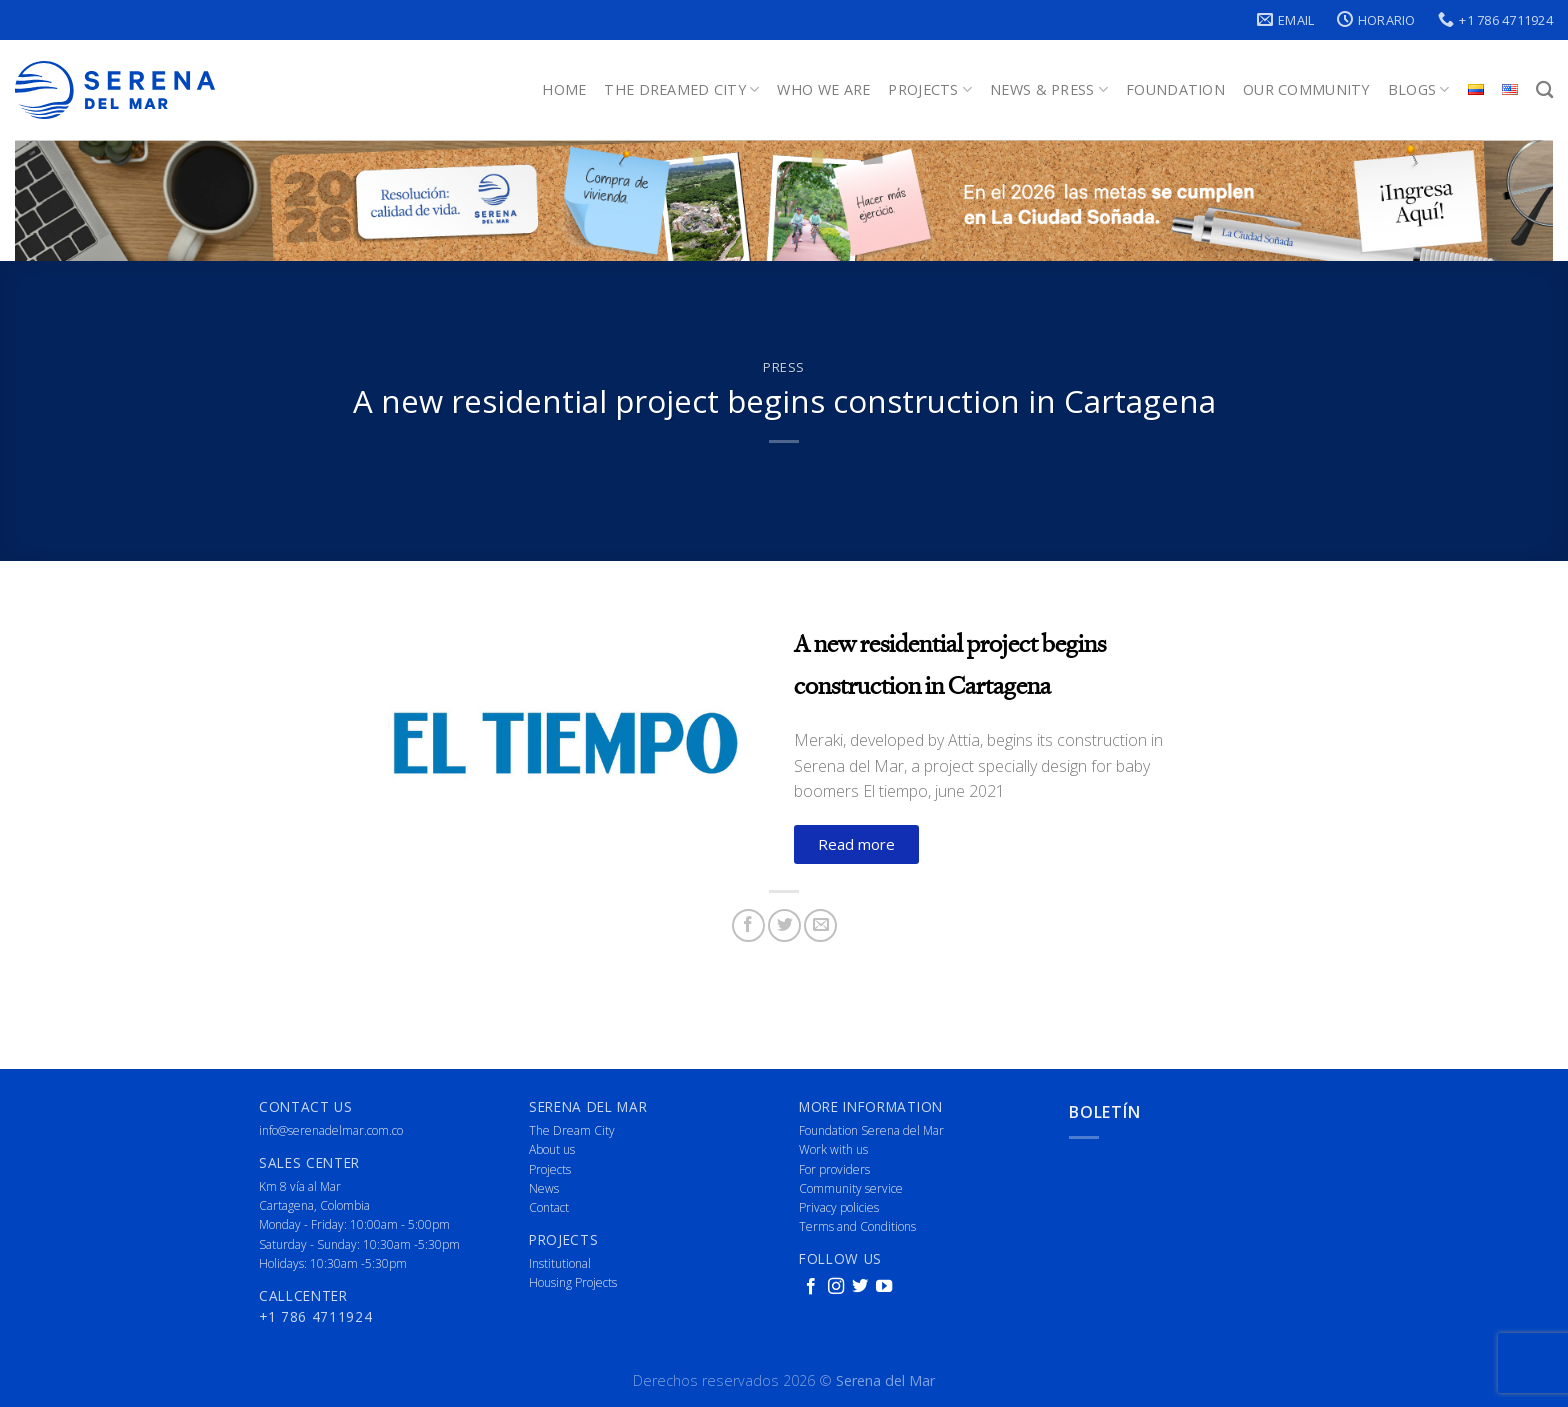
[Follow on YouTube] (884, 1287)
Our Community (1306, 89)
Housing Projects (573, 1282)
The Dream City (572, 1130)
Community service (851, 1188)
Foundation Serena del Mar (871, 1130)
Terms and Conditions (857, 1226)
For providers (834, 1169)
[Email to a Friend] (820, 925)
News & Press (1049, 90)
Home (564, 89)
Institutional (560, 1263)
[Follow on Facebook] (811, 1287)
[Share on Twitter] (784, 925)
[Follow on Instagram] (836, 1287)
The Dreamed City (681, 90)
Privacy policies (839, 1207)
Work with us (833, 1149)
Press (784, 367)
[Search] (1544, 90)
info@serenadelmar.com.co (331, 1130)
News (544, 1188)
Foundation (1175, 89)
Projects (930, 90)
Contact (549, 1207)
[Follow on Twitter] (860, 1287)
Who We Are (823, 89)
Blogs (1419, 90)
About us (552, 1149)
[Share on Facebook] (748, 925)
